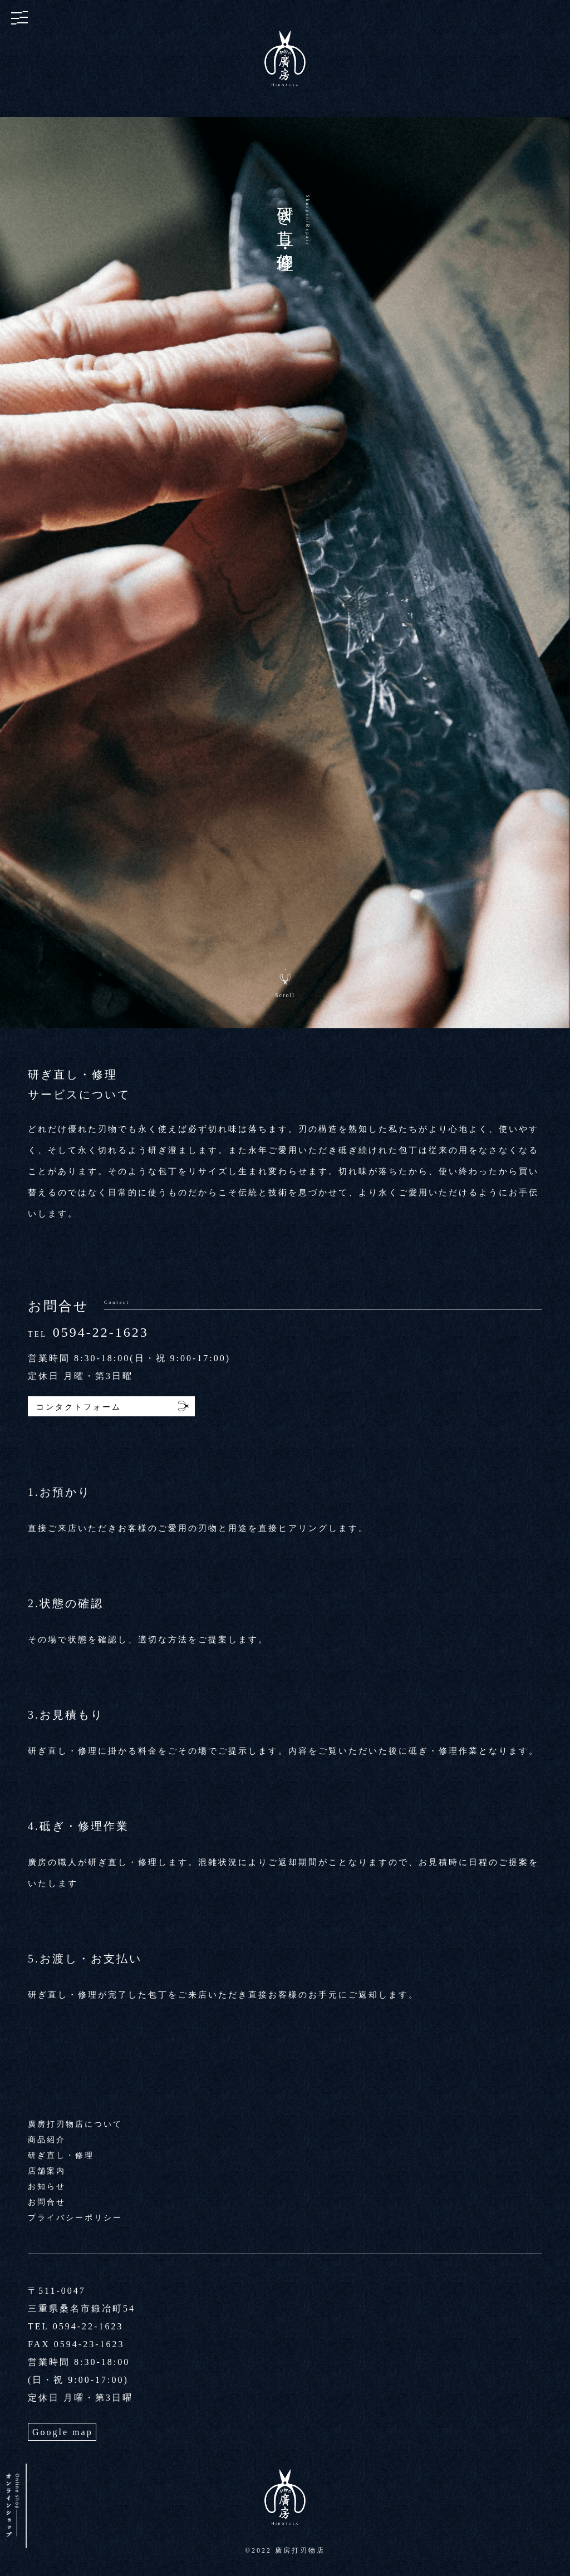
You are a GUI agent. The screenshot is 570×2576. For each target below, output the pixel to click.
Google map (62, 2432)
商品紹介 (47, 2140)
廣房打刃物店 (300, 2550)
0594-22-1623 (101, 1332)
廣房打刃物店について (75, 2124)
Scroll (285, 995)
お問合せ (47, 2202)
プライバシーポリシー (75, 2218)
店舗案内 (47, 2171)
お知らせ (47, 2186)
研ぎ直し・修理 (61, 2155)
